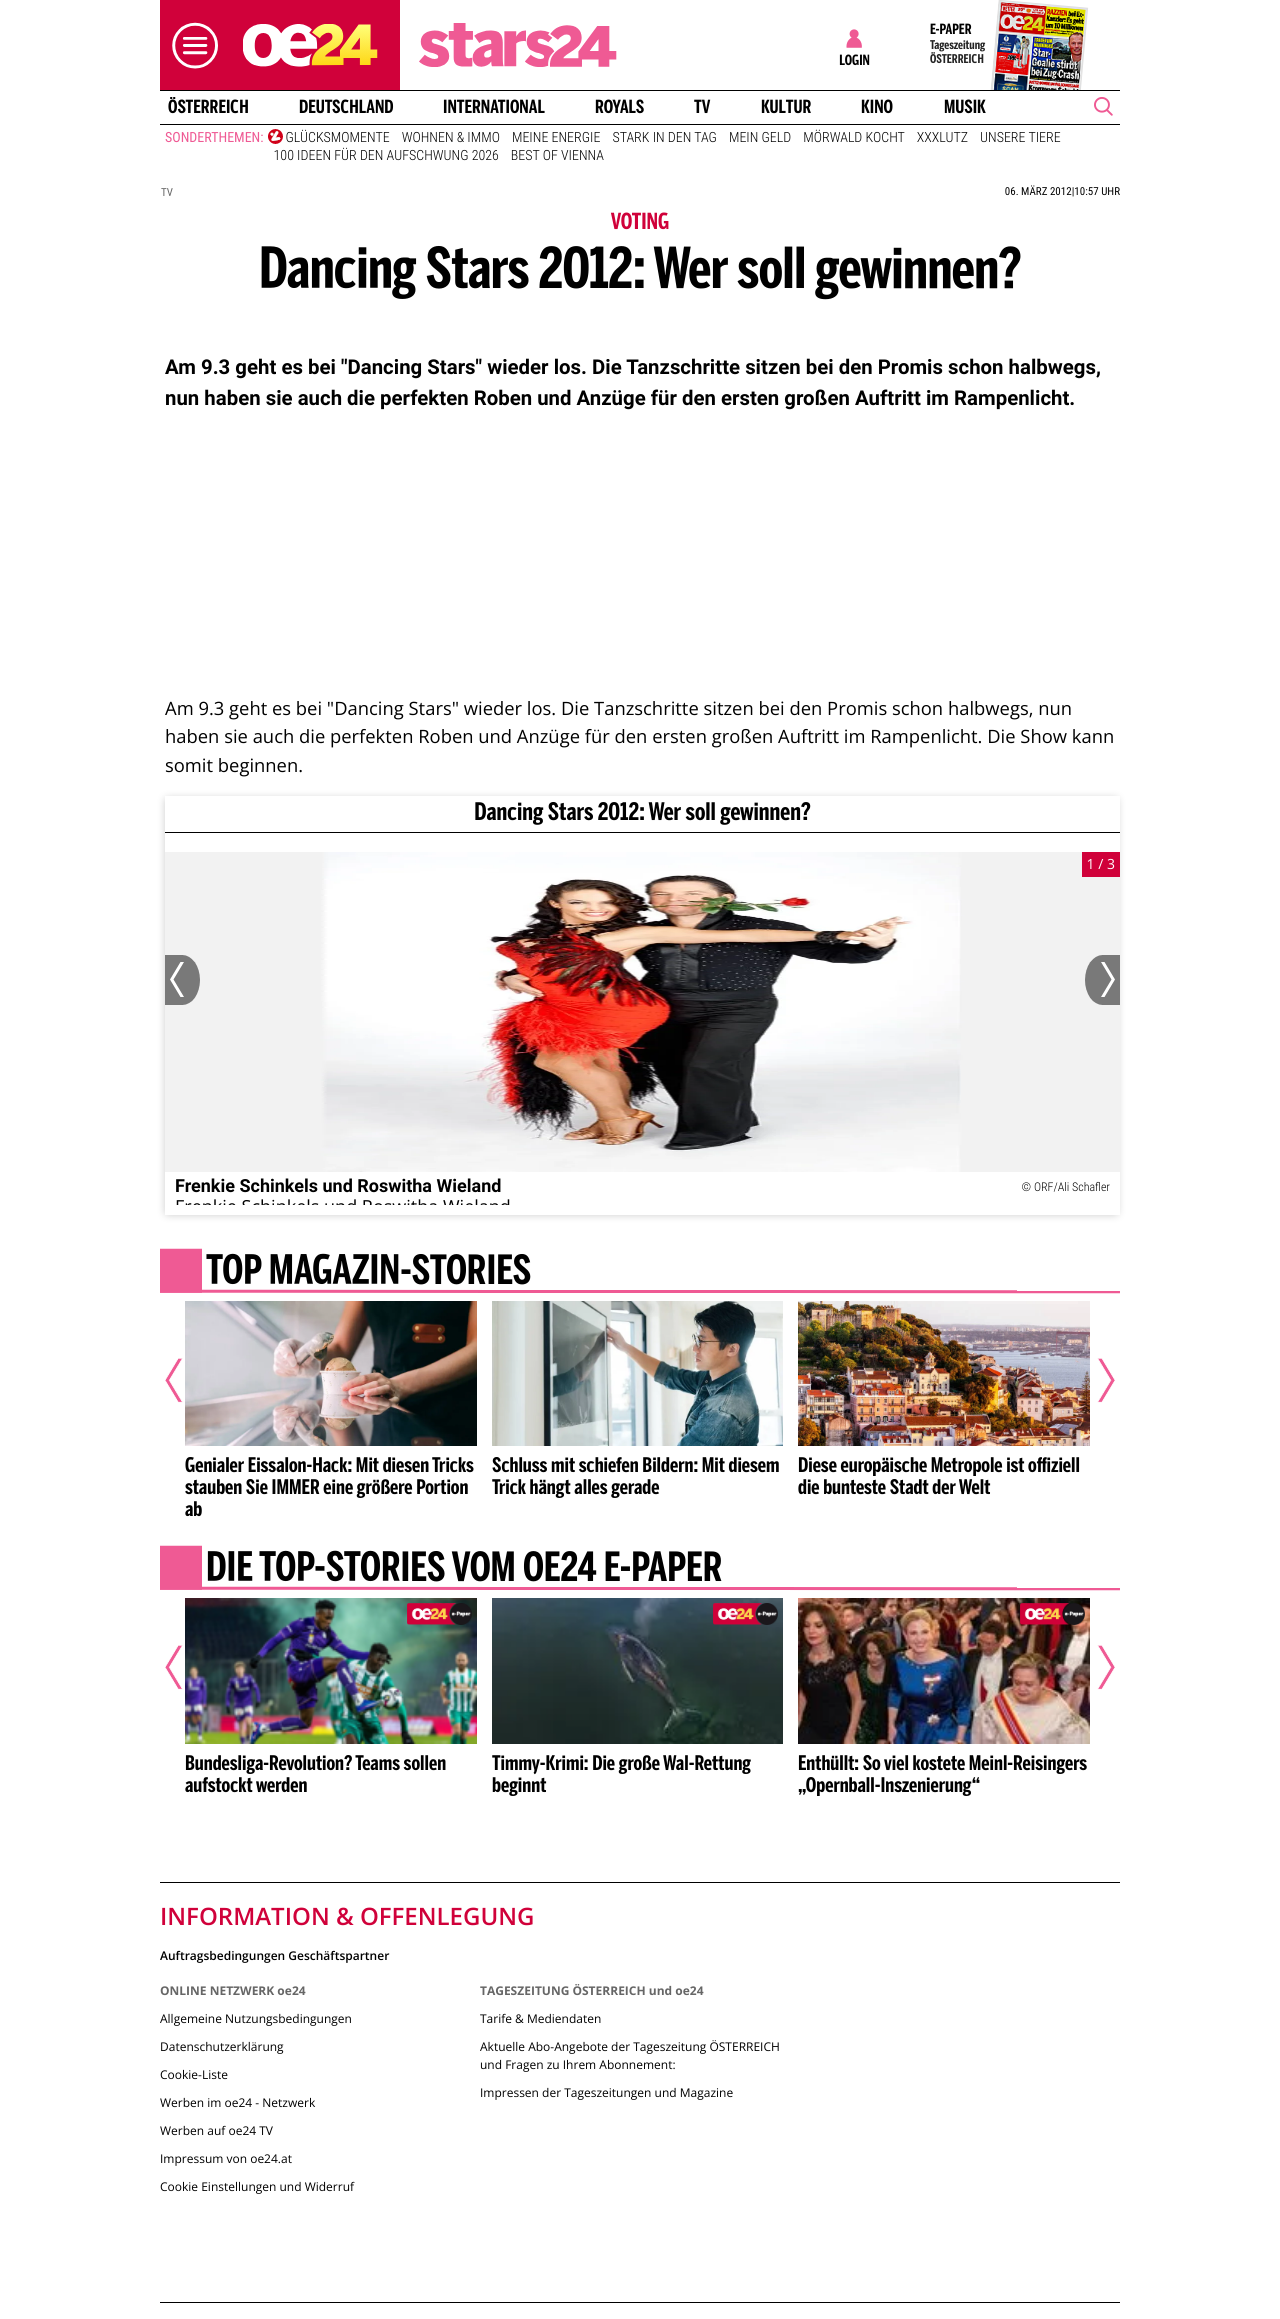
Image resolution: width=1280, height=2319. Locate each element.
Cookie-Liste (194, 2074)
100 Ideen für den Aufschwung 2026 (386, 156)
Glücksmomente (338, 138)
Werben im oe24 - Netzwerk (237, 2102)
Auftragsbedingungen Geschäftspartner (274, 1954)
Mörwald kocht (854, 138)
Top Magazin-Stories (368, 1272)
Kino (877, 107)
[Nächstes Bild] (1102, 980)
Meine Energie (556, 138)
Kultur (786, 107)
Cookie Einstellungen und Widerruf (257, 2186)
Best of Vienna (557, 156)
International (494, 107)
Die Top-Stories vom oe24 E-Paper (464, 1570)
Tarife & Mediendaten (540, 2018)
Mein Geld (760, 138)
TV (702, 107)
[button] (190, 45)
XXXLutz (942, 138)
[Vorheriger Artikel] (187, 1380)
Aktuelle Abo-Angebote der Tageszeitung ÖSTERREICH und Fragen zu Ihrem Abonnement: (630, 2055)
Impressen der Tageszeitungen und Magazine (606, 2092)
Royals (619, 107)
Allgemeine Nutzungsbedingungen (256, 2018)
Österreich (208, 107)
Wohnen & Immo (451, 138)
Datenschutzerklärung (222, 2046)
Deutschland (346, 107)
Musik (965, 107)
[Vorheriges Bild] (182, 980)
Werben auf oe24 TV (216, 2130)
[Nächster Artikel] (1093, 1380)
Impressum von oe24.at (226, 2158)
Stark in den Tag (664, 138)
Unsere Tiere (1020, 138)
